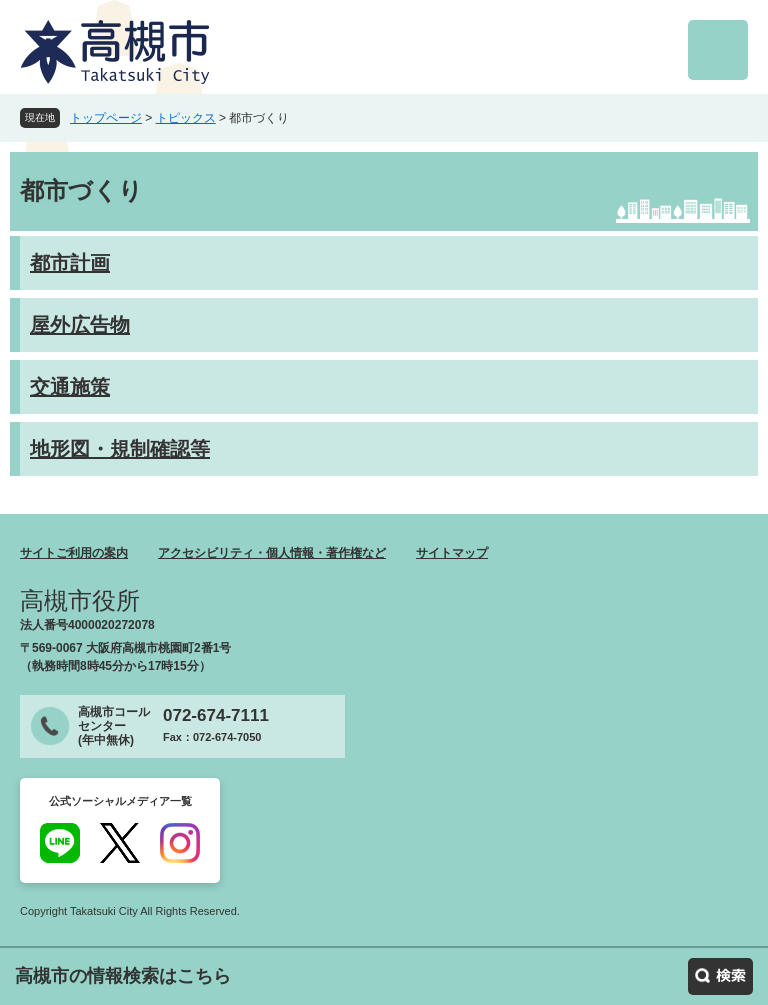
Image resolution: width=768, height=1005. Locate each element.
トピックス (186, 118)
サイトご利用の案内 (74, 553)
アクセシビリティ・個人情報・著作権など (272, 553)
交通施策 (70, 387)
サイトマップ (452, 553)
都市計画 (70, 263)
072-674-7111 (216, 715)
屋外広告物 (80, 325)
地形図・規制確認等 (120, 449)
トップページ (106, 118)
